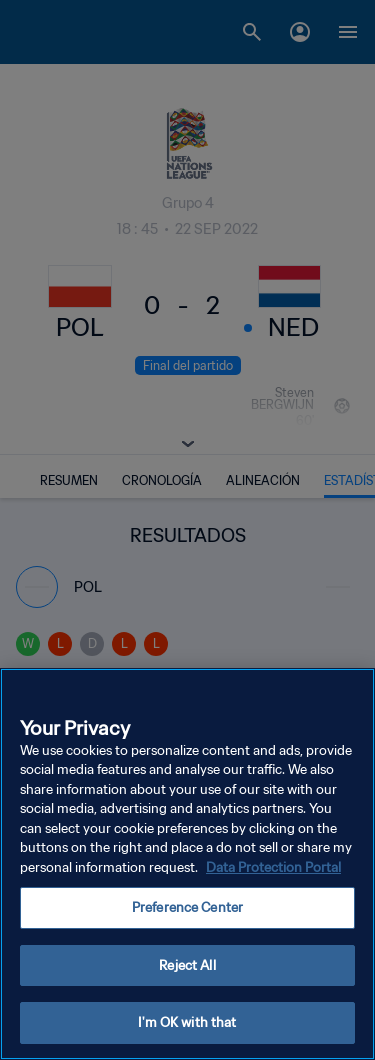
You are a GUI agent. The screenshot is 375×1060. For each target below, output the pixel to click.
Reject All (187, 965)
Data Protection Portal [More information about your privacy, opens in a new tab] (273, 867)
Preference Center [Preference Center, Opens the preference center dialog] (187, 907)
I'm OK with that (187, 1022)
